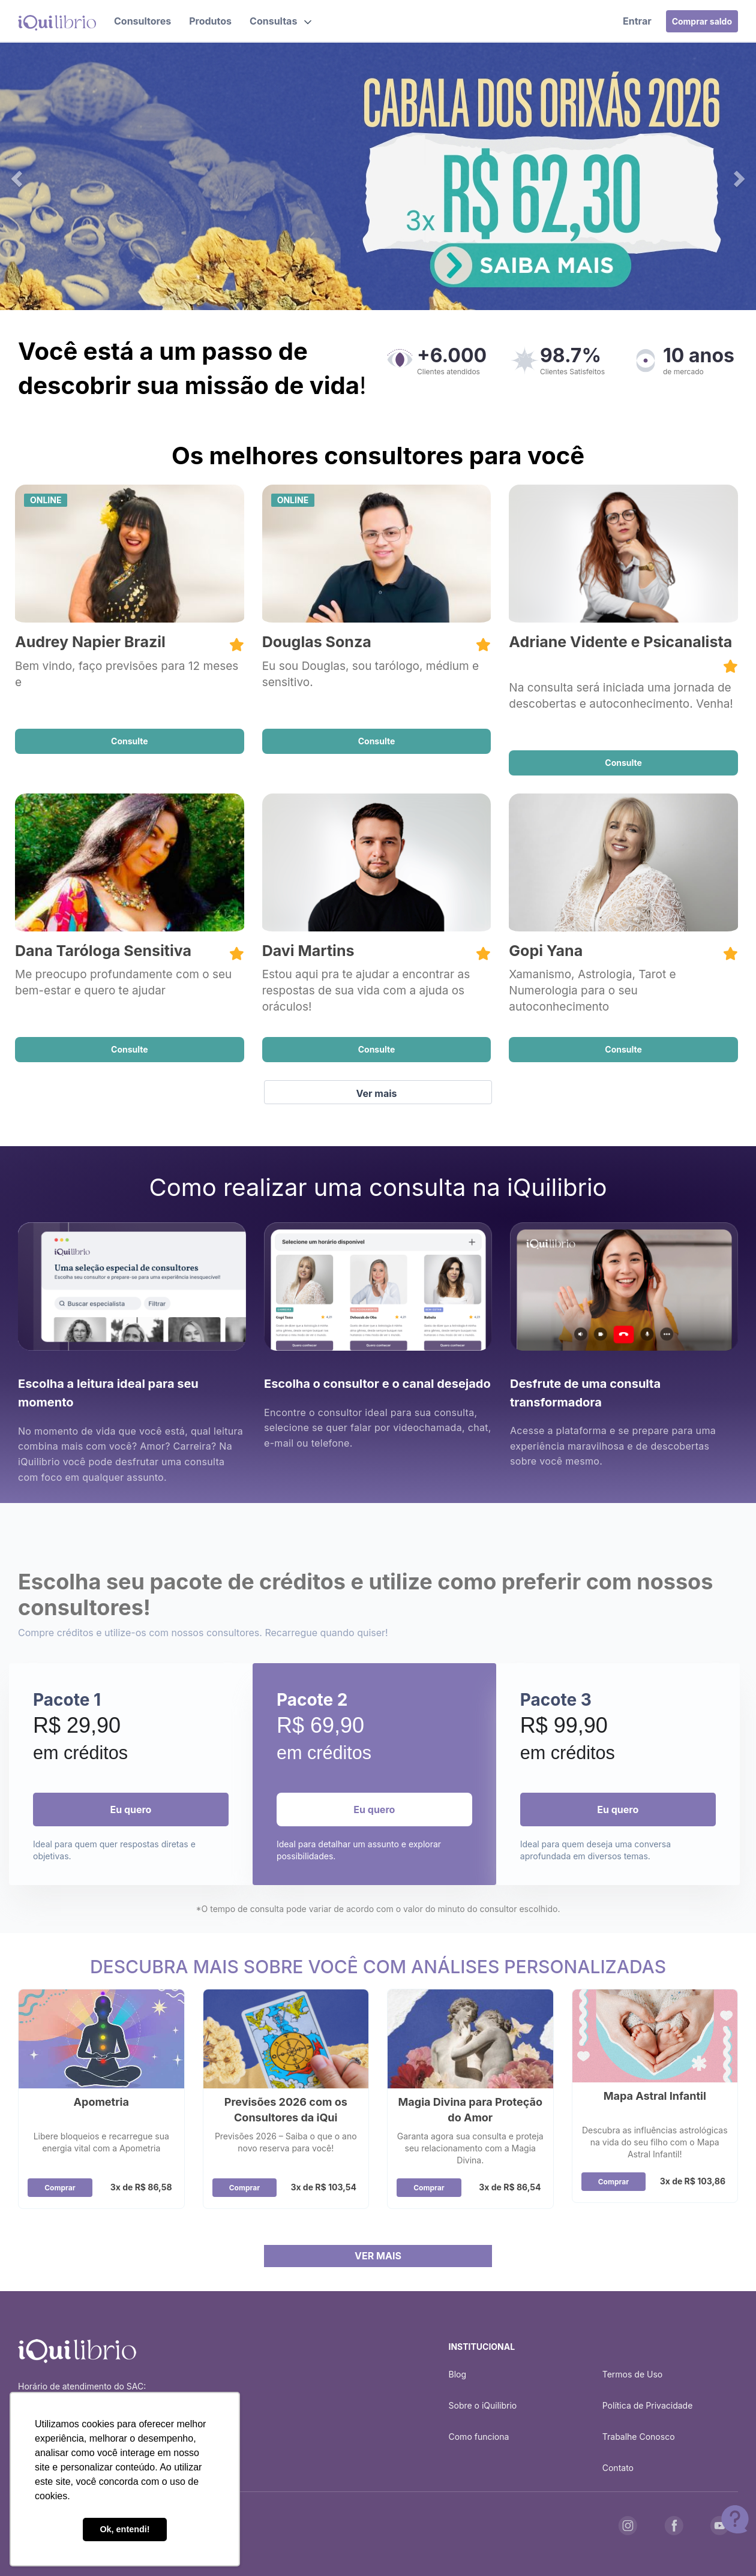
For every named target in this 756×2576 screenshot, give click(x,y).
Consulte (129, 741)
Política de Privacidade (647, 2405)
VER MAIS (378, 2256)
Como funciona (479, 2436)
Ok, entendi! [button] (124, 2529)
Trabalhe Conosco (638, 2436)
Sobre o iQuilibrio (483, 2405)
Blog (458, 2374)
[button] (280, 21)
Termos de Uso (632, 2374)
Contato (618, 2468)
